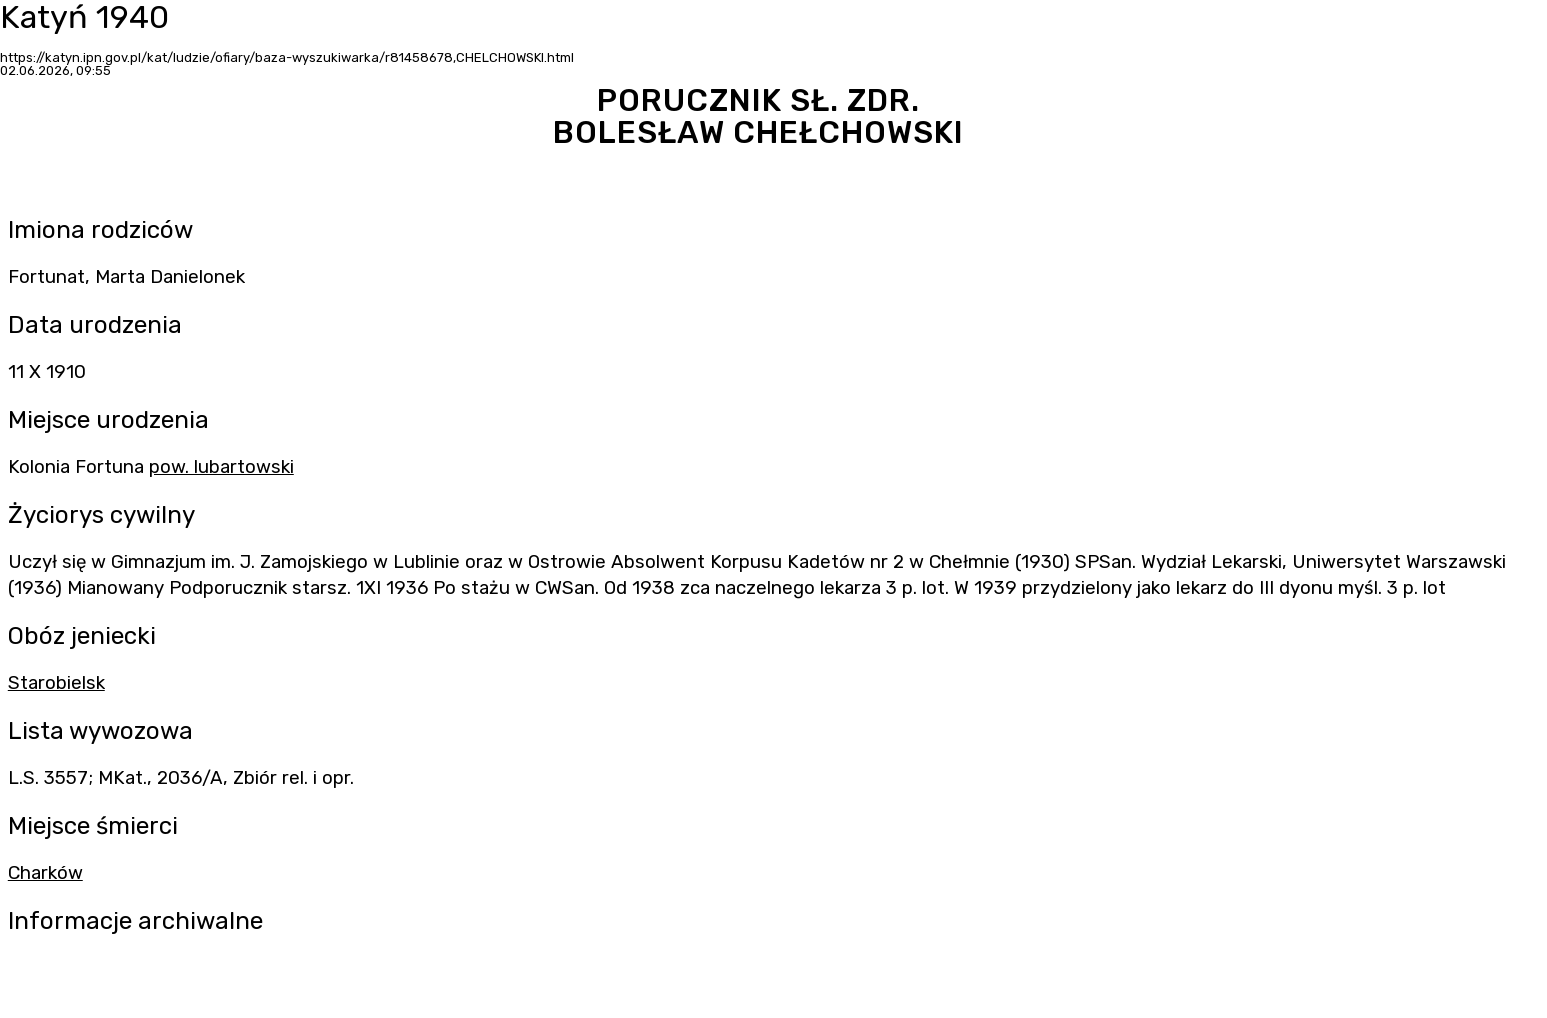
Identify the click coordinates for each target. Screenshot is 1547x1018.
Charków (45, 873)
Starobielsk (56, 683)
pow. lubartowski (221, 467)
